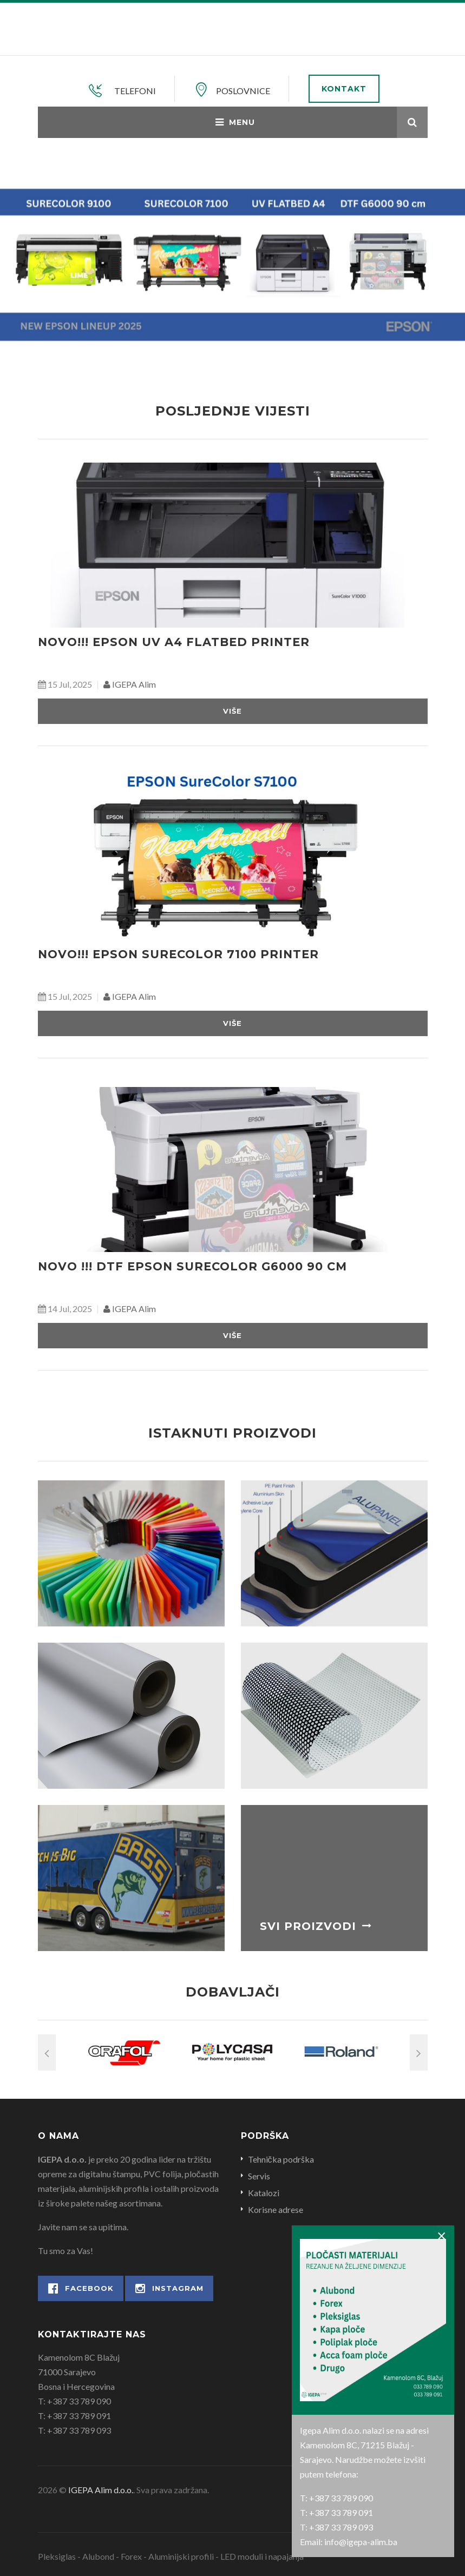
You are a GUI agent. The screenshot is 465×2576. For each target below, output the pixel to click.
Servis (259, 2176)
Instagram (169, 2288)
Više (232, 711)
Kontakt (344, 89)
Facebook (81, 2288)
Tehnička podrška (281, 2159)
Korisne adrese (275, 2209)
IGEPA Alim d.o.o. (100, 2490)
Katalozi (263, 2193)
